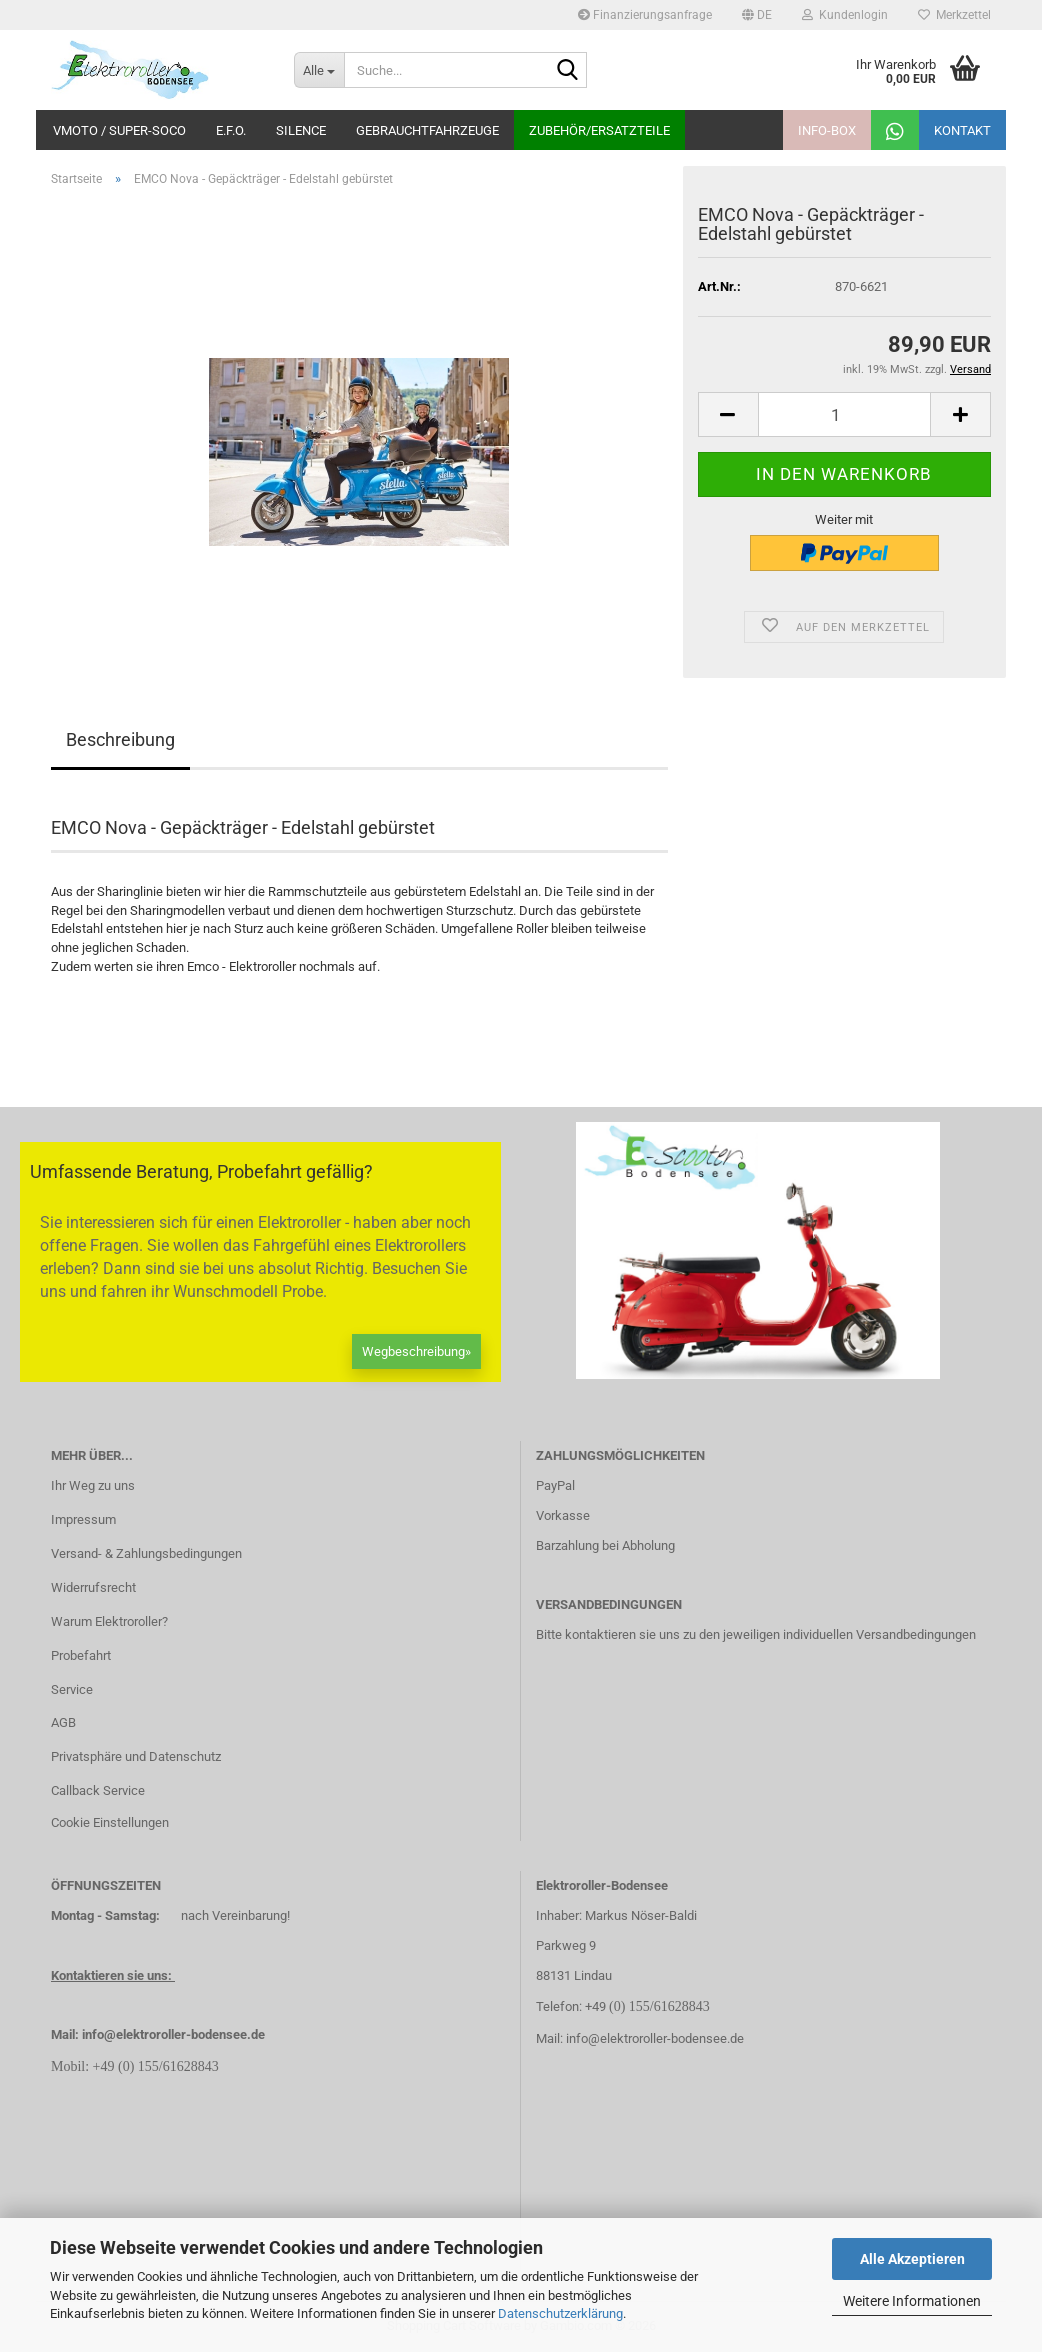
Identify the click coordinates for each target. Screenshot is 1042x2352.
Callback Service (98, 1790)
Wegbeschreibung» (416, 1351)
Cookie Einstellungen (110, 1822)
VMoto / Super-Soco (119, 130)
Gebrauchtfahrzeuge (427, 130)
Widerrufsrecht (93, 1587)
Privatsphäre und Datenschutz (136, 1756)
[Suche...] (319, 70)
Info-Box (827, 130)
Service (72, 1689)
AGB (63, 1722)
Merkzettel (954, 15)
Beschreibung (120, 739)
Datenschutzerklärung (560, 2313)
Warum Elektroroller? (109, 1621)
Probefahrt (81, 1655)
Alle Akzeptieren (912, 2259)
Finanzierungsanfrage (645, 15)
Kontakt (962, 130)
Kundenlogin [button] (845, 15)
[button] (757, 15)
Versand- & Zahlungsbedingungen (146, 1553)
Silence (301, 130)
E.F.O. (231, 130)
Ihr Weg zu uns (93, 1485)
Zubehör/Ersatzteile (599, 130)
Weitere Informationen (912, 2301)
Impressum (83, 1519)
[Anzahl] (844, 414)
